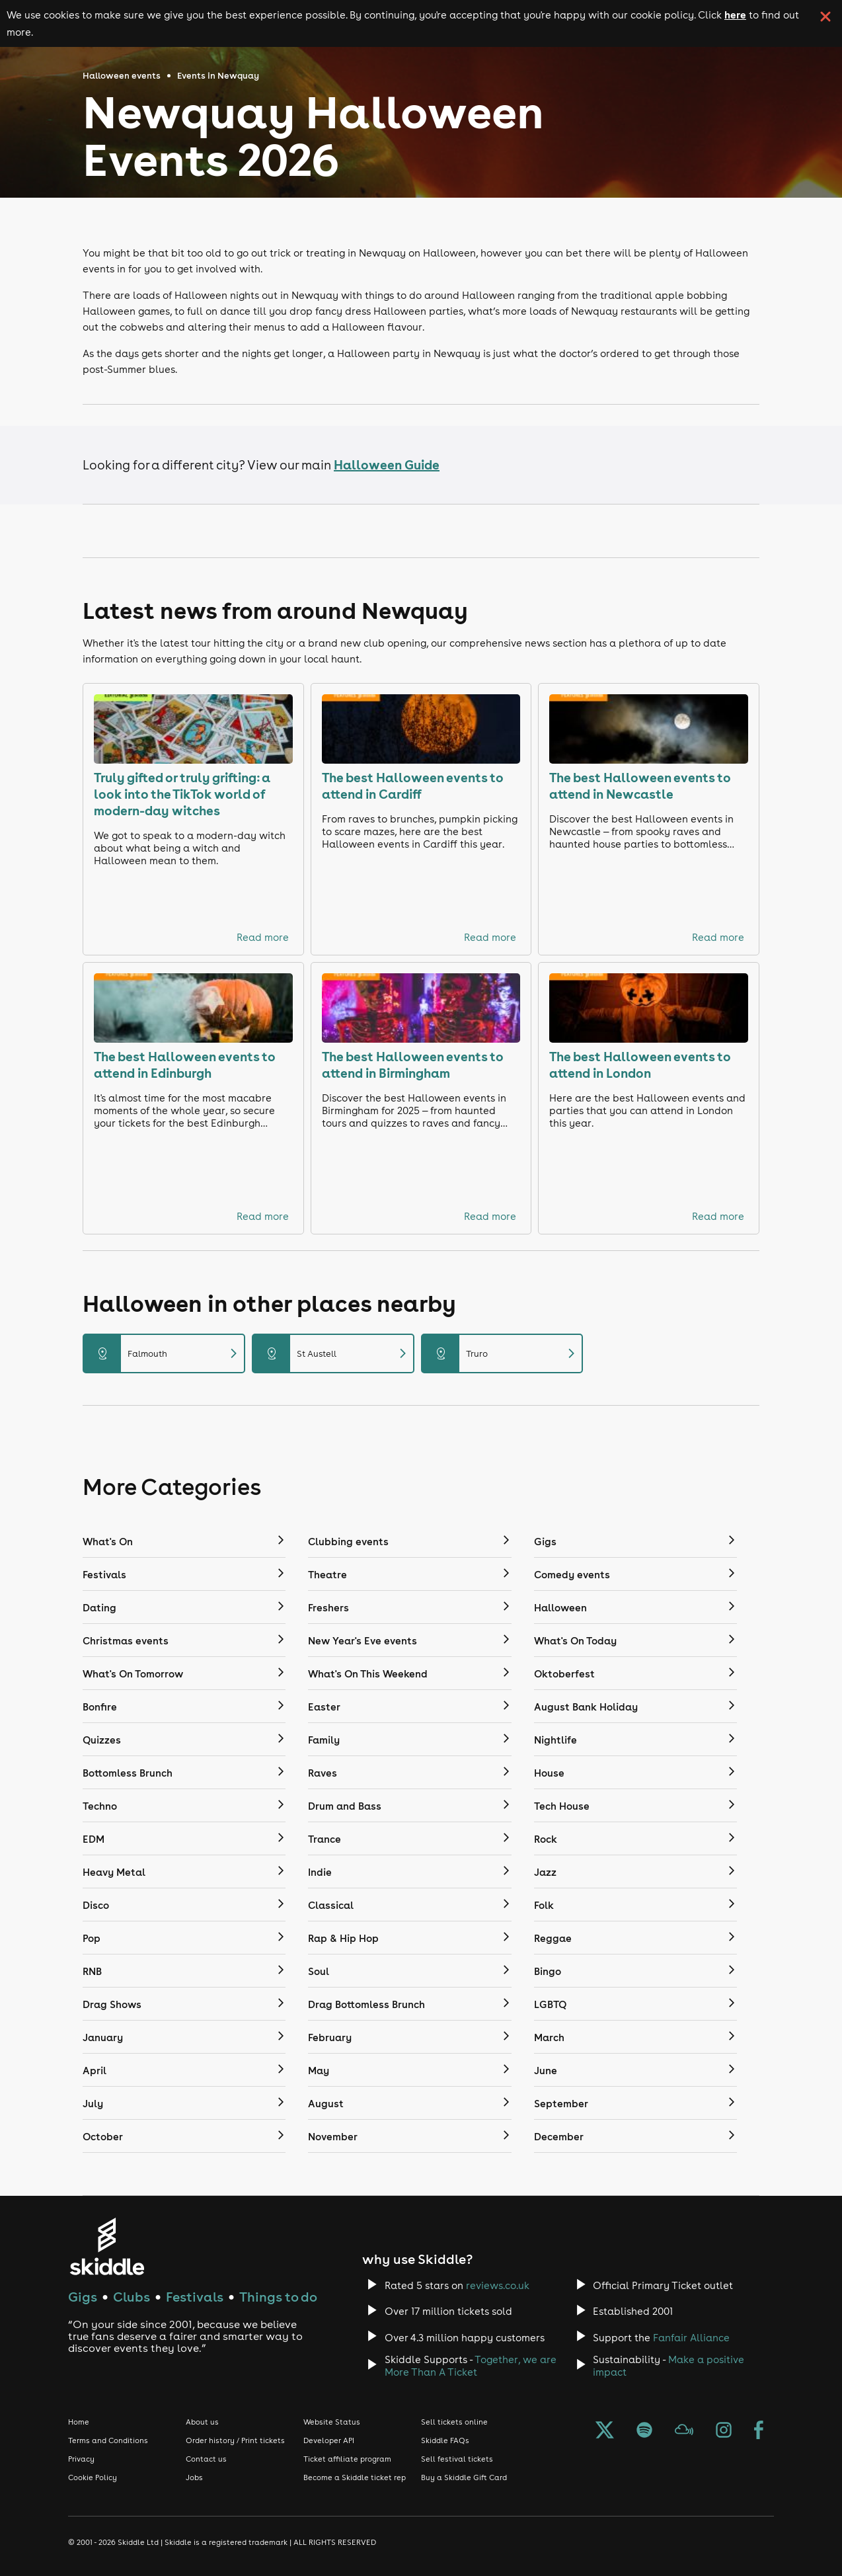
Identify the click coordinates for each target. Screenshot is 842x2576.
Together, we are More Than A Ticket (470, 2365)
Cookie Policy (92, 2477)
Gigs (82, 2296)
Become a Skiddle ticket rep (354, 2477)
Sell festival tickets (457, 2459)
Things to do (278, 2296)
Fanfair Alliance (691, 2337)
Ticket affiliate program (347, 2459)
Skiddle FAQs (445, 2440)
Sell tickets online (454, 2422)
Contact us (206, 2459)
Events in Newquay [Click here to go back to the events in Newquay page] (218, 75)
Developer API (328, 2440)
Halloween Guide (387, 464)
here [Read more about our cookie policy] (735, 14)
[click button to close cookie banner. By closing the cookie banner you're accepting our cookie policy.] (825, 16)
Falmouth (164, 1353)
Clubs (131, 2296)
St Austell (333, 1353)
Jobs (194, 2477)
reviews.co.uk (497, 2285)
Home (78, 2422)
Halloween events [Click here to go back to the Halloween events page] (122, 75)
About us (202, 2422)
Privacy (81, 2459)
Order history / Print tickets (235, 2440)
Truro (502, 1353)
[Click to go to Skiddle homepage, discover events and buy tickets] (106, 2246)
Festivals (194, 2296)
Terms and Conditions (108, 2440)
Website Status (331, 2422)
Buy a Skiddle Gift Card (464, 2477)
